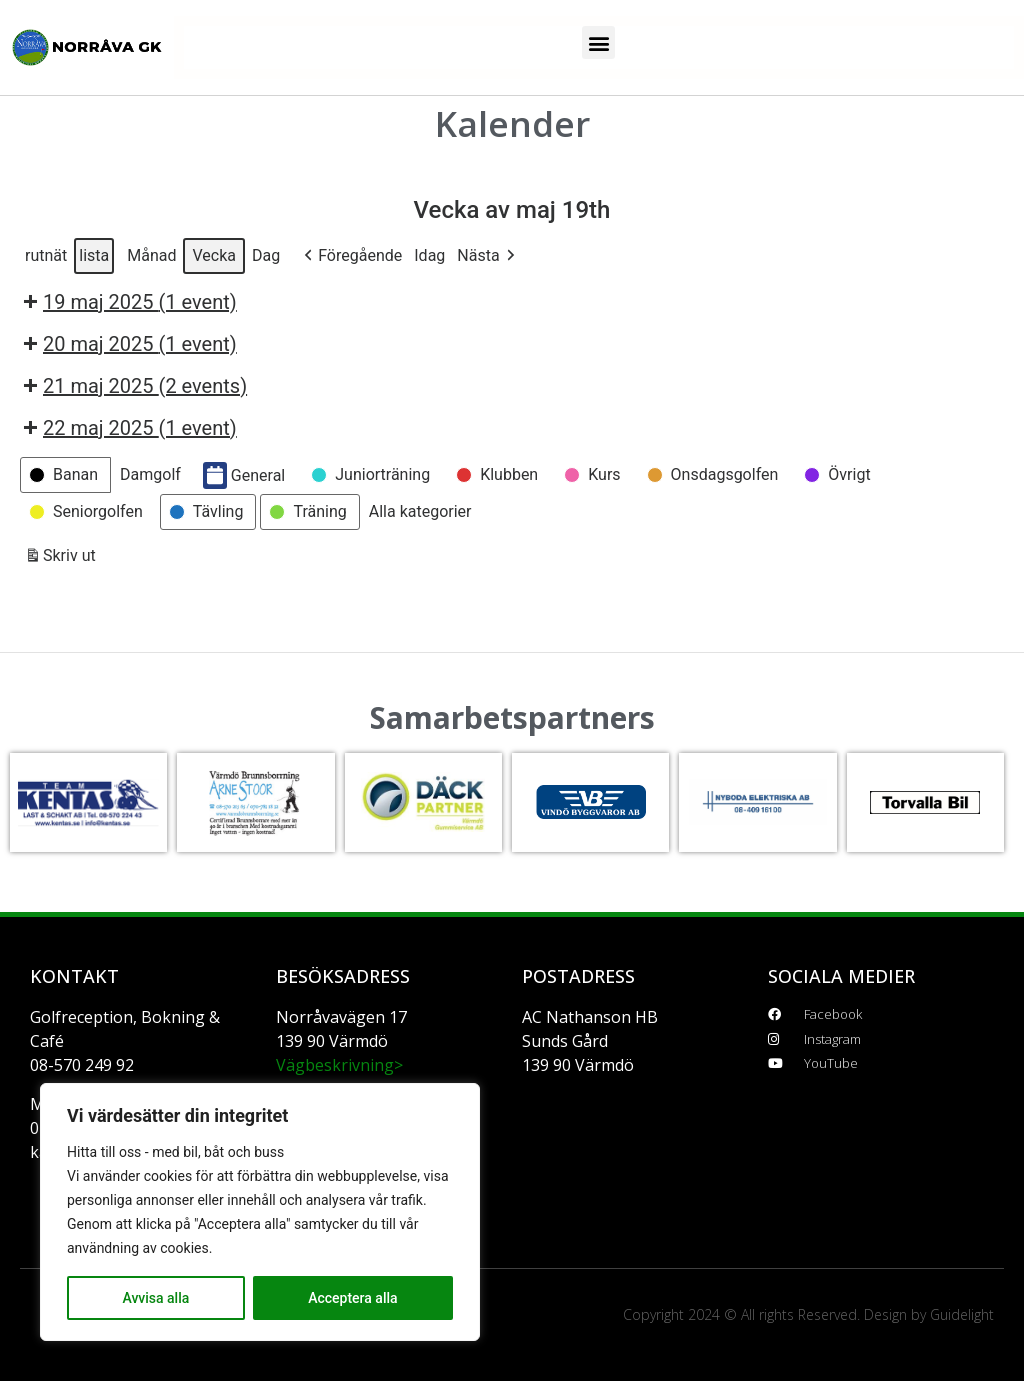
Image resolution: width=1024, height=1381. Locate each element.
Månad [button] (151, 255)
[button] (598, 42)
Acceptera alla (352, 1298)
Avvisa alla (155, 1298)
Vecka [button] (214, 255)
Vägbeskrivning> (339, 1065)
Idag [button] (429, 255)
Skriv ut (60, 560)
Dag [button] (266, 255)
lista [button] (93, 260)
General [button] (244, 475)
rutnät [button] (45, 260)
